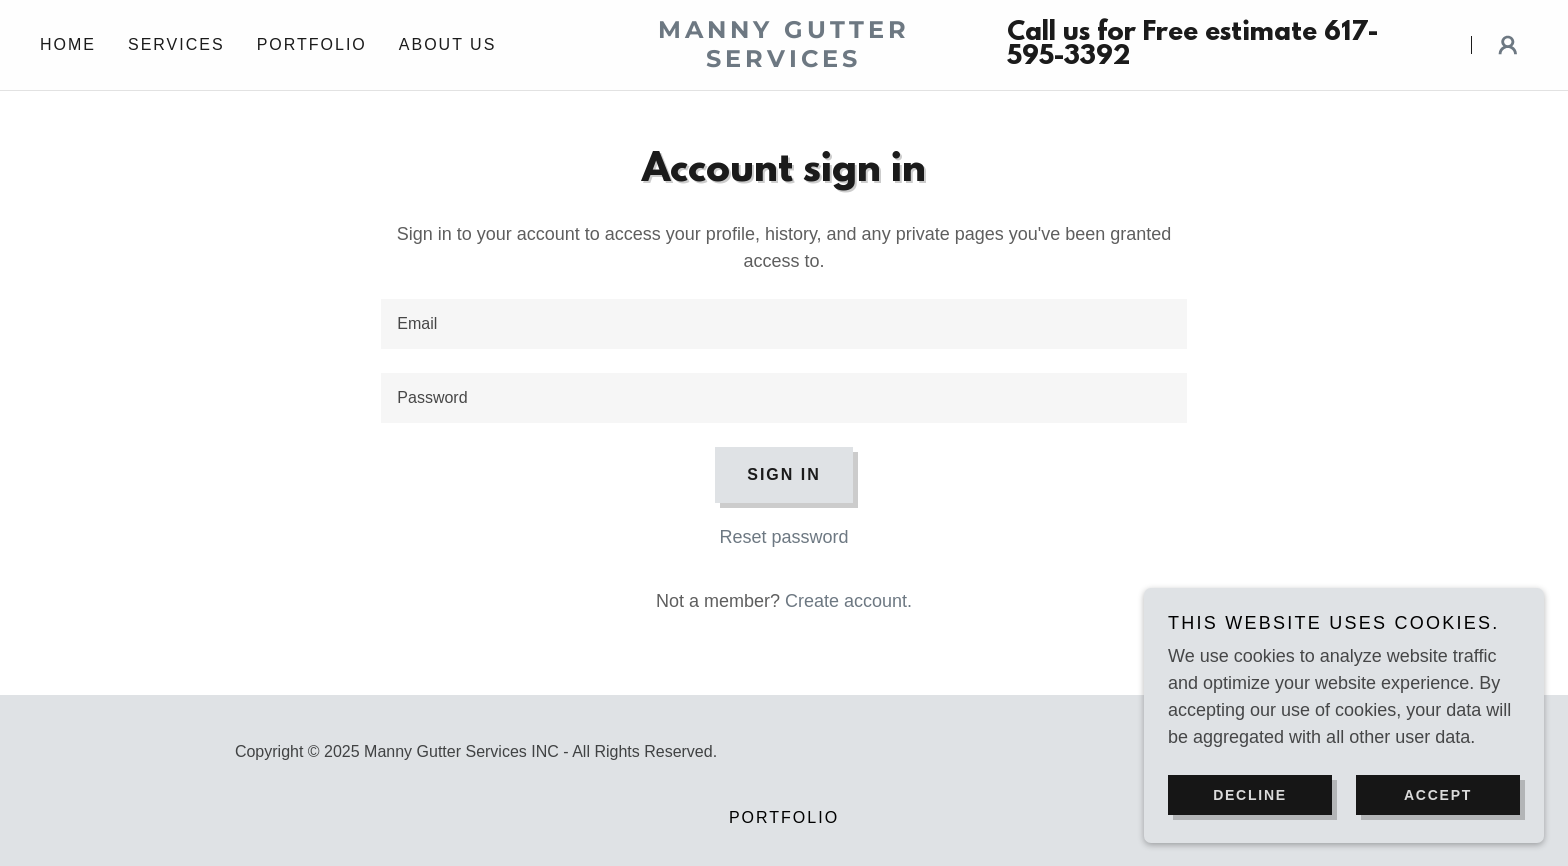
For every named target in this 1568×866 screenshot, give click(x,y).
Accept (1438, 794)
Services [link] (176, 44)
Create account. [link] (848, 601)
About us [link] (448, 44)
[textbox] (783, 324)
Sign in (784, 474)
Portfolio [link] (312, 44)
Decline (1250, 794)
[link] (784, 61)
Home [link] (68, 44)
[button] (1508, 45)
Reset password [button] (783, 537)
